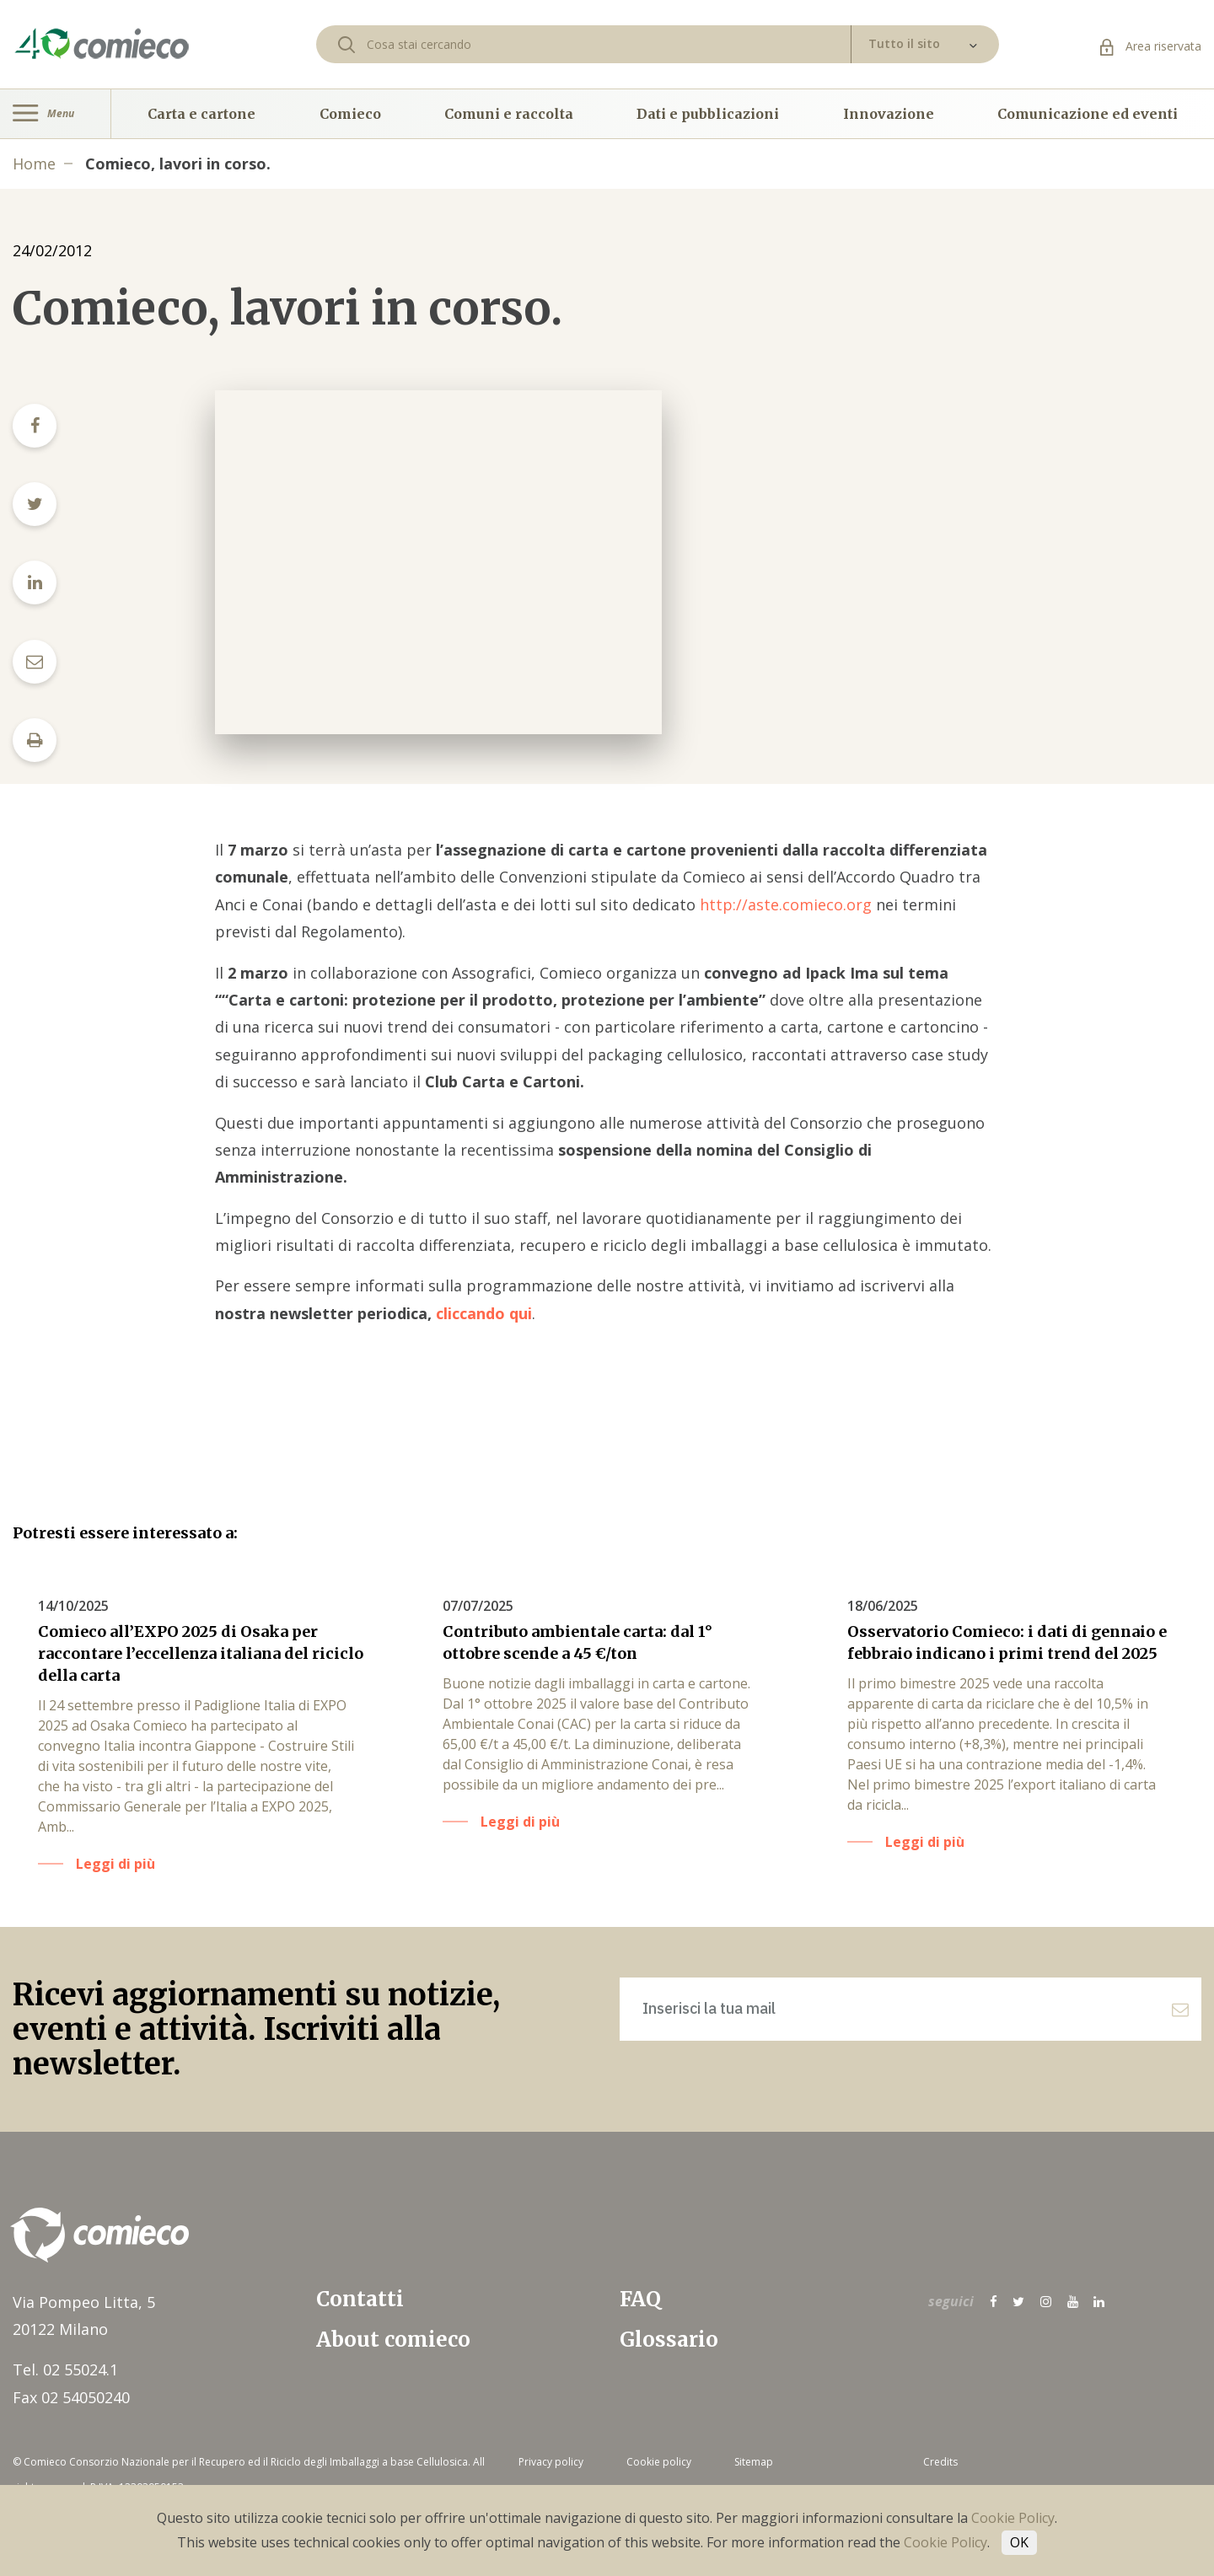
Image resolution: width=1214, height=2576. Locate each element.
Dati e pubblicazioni (708, 113)
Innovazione (888, 113)
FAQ (640, 2299)
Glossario (669, 2339)
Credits (940, 2462)
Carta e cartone (201, 113)
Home (34, 163)
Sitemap (753, 2462)
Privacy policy (550, 2462)
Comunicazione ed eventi (1087, 113)
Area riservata (1150, 46)
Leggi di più (115, 1863)
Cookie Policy (1013, 2518)
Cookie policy (658, 2462)
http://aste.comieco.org (786, 904)
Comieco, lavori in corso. (178, 163)
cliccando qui (482, 1313)
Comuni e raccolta (508, 113)
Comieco (350, 113)
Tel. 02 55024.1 (65, 2369)
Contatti (360, 2299)
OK (1019, 2542)
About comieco (393, 2339)
